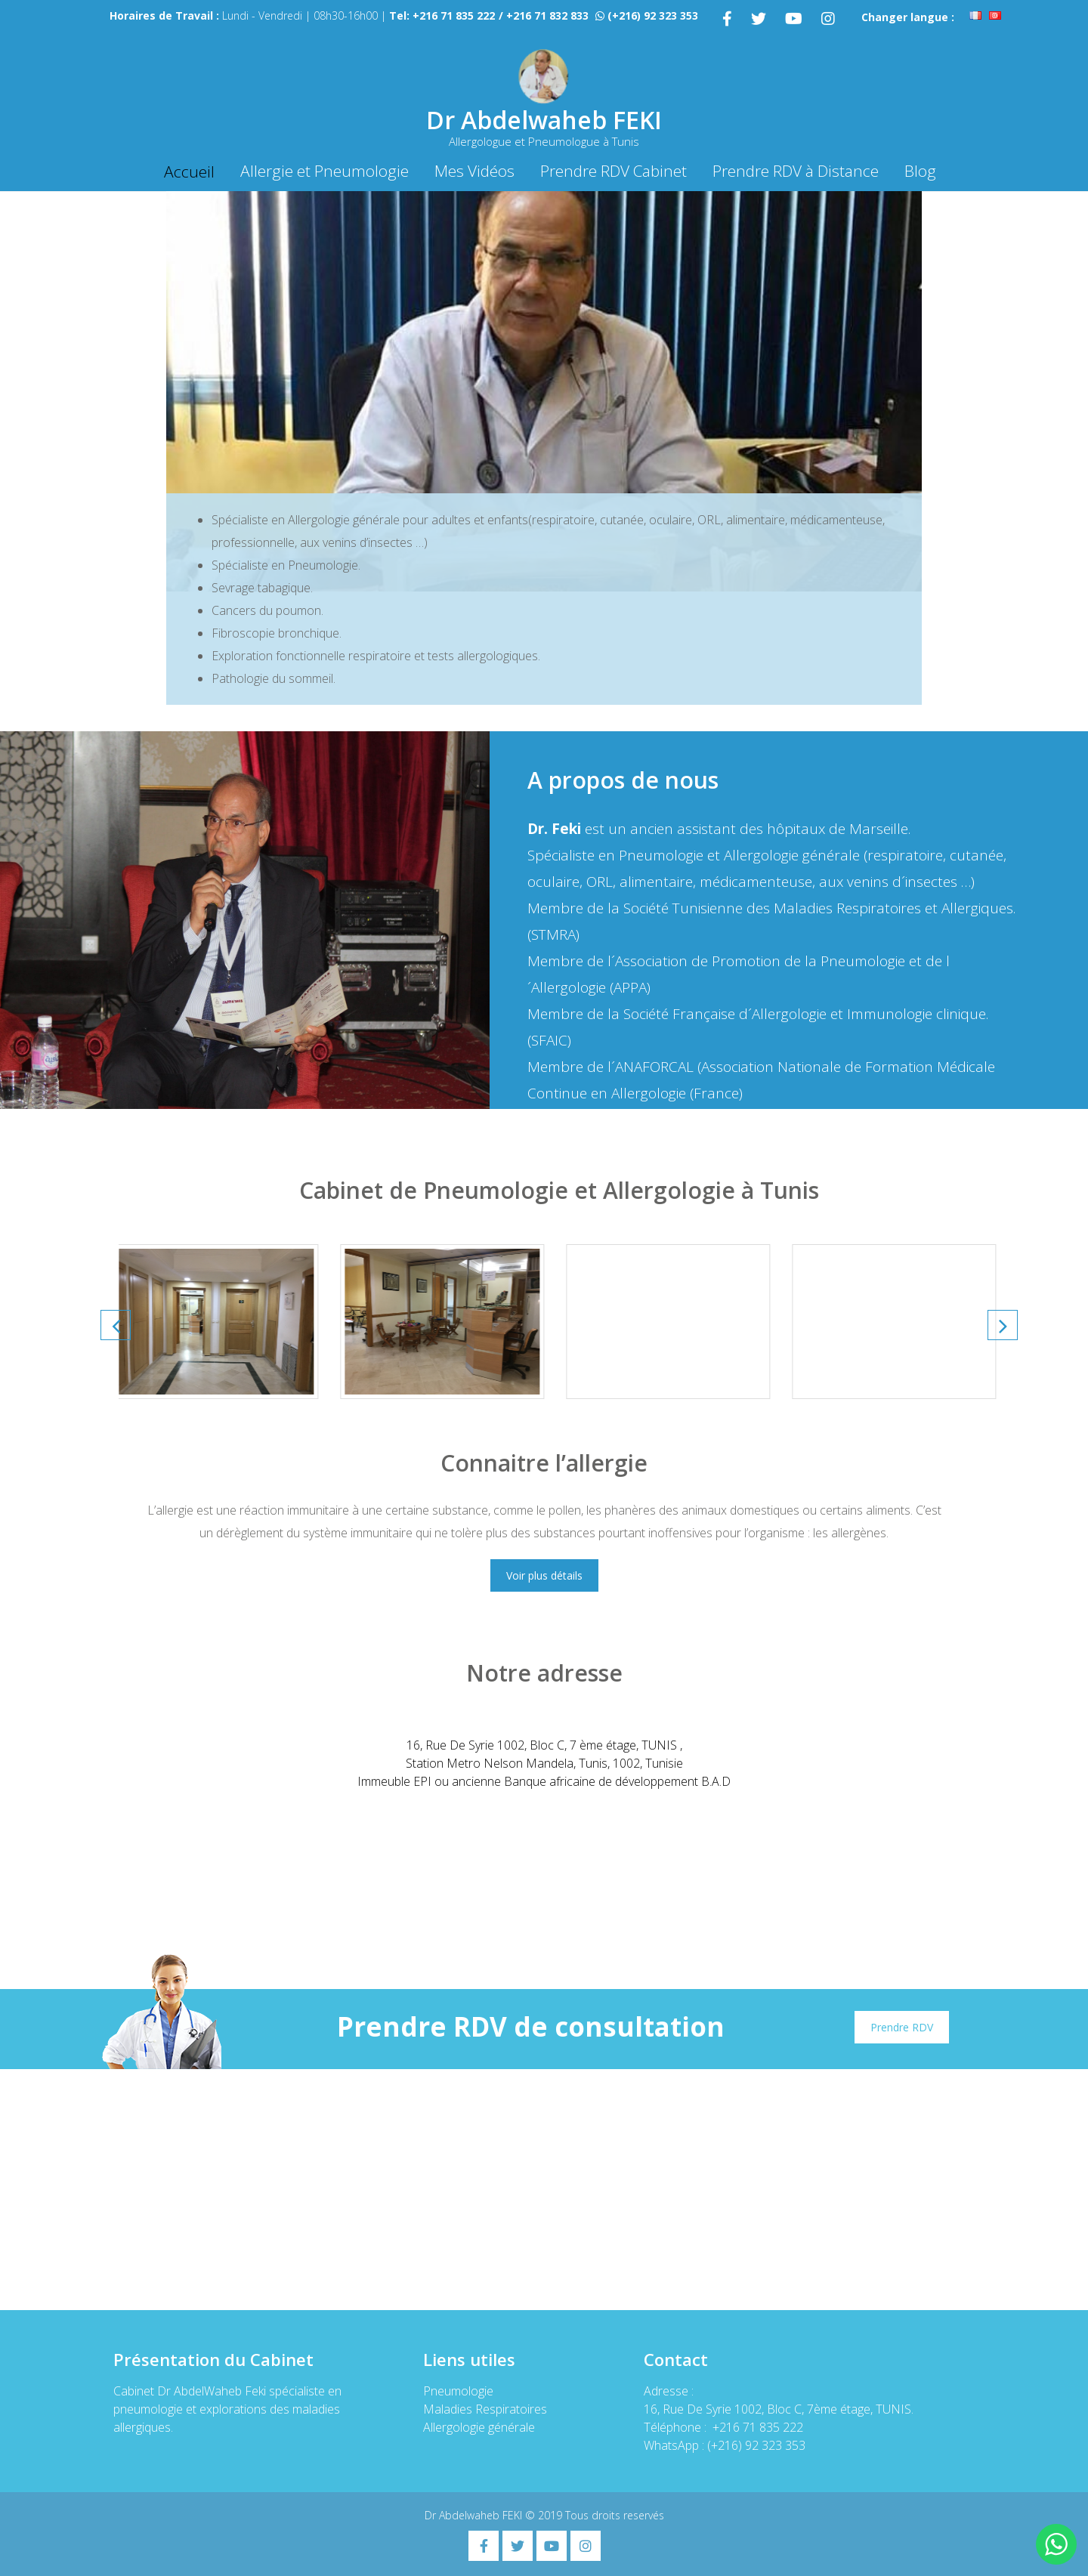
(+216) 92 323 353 (652, 15)
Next (1003, 1325)
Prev (115, 1325)
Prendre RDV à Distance (795, 170)
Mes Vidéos (474, 170)
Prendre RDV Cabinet (613, 170)
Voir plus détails (544, 1575)
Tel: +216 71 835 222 (442, 15)
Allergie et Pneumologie (324, 170)
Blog (920, 170)
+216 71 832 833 (547, 15)
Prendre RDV (901, 2027)
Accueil (189, 171)
